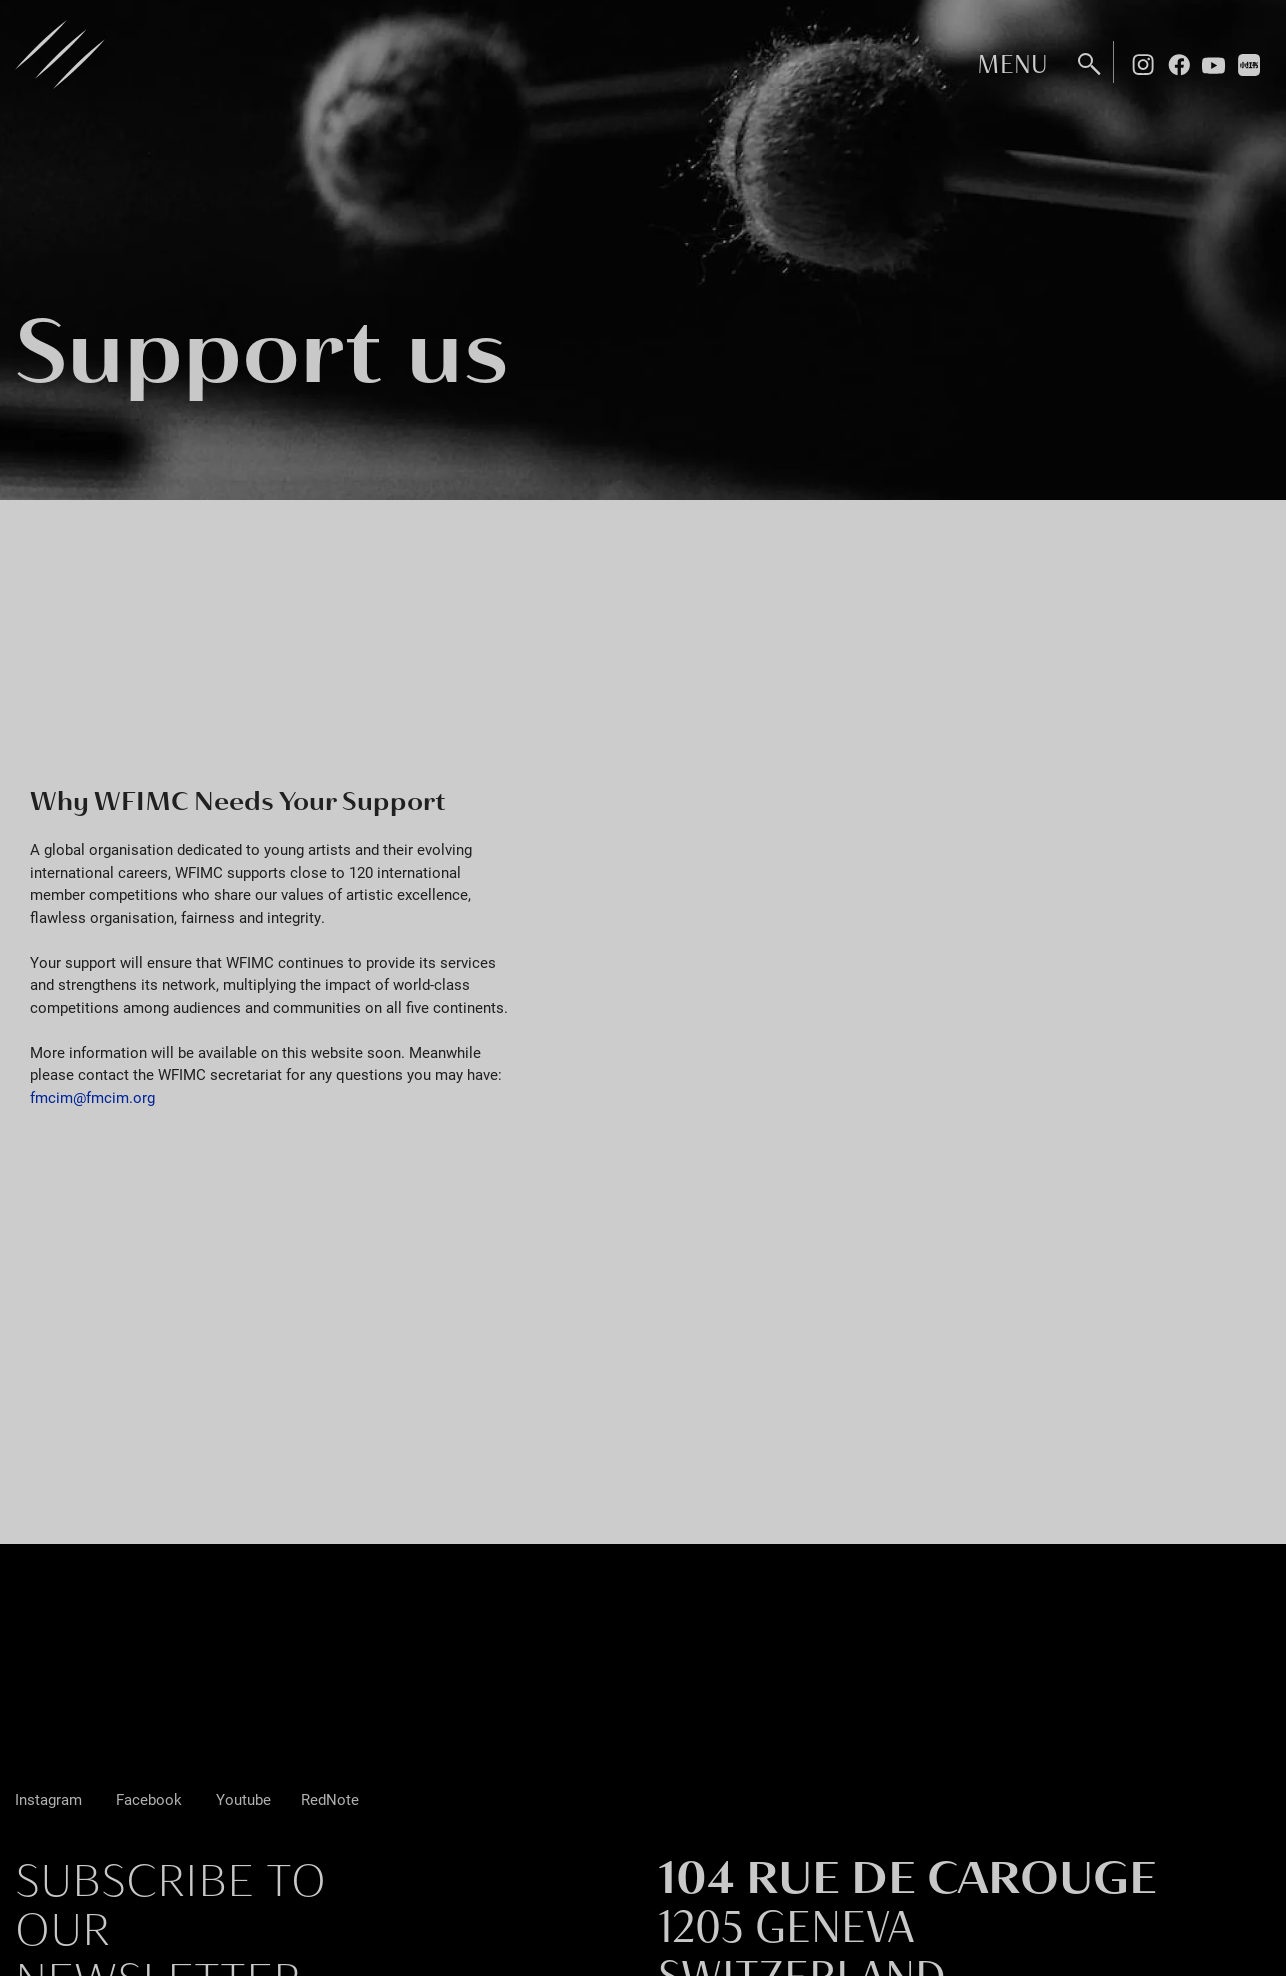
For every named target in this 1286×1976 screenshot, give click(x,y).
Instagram (1143, 64)
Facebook (1179, 64)
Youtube (1214, 64)
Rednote (1250, 64)
